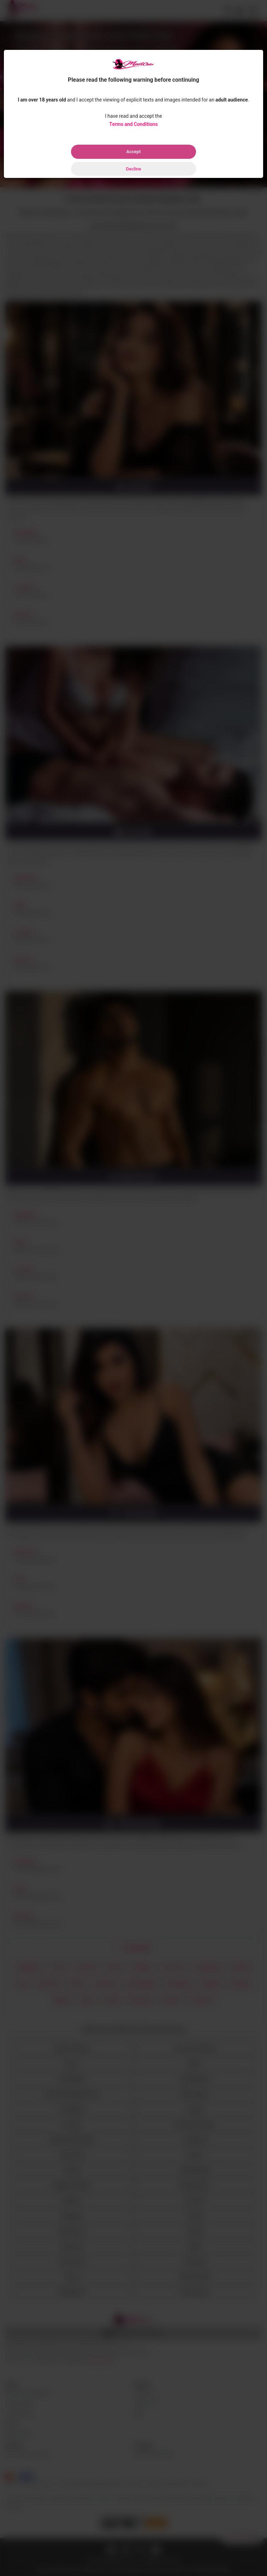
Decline (133, 169)
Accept (133, 151)
